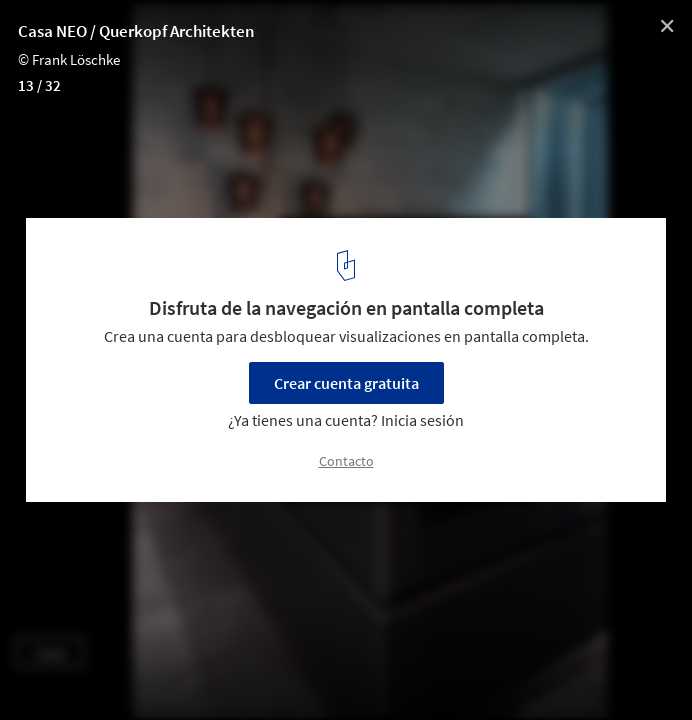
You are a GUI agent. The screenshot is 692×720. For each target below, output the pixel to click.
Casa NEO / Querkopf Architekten (136, 31)
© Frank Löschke (69, 59)
